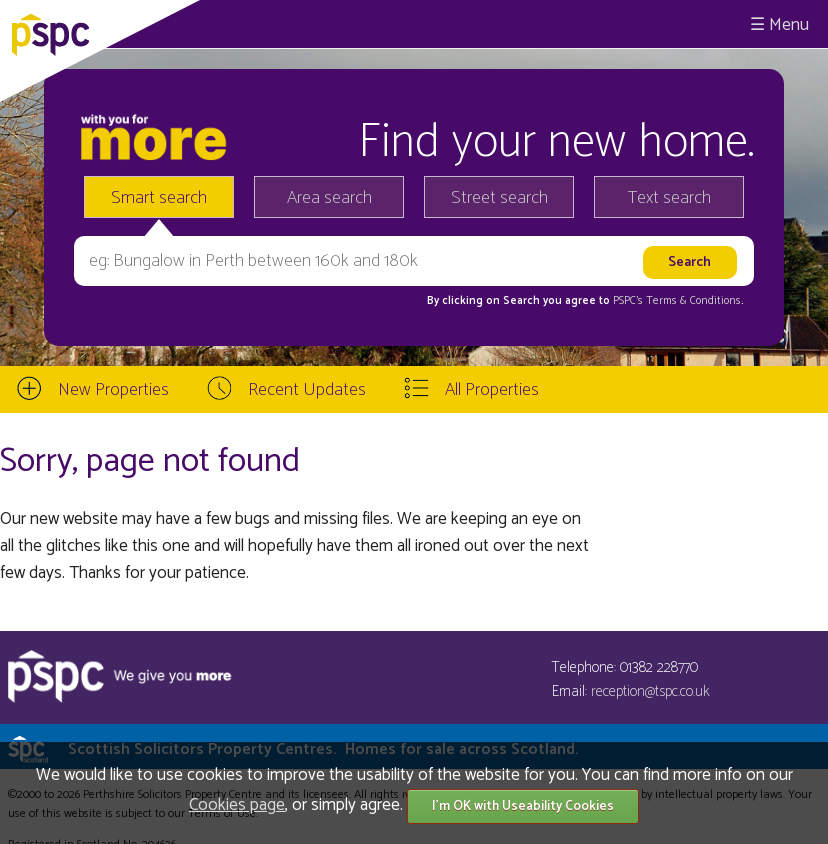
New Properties (113, 390)
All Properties (492, 390)
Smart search (159, 198)
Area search (329, 198)
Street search (499, 198)
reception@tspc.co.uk (650, 691)
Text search (669, 198)
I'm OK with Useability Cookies (523, 806)
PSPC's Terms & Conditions (677, 301)
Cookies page (237, 805)
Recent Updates (307, 390)
